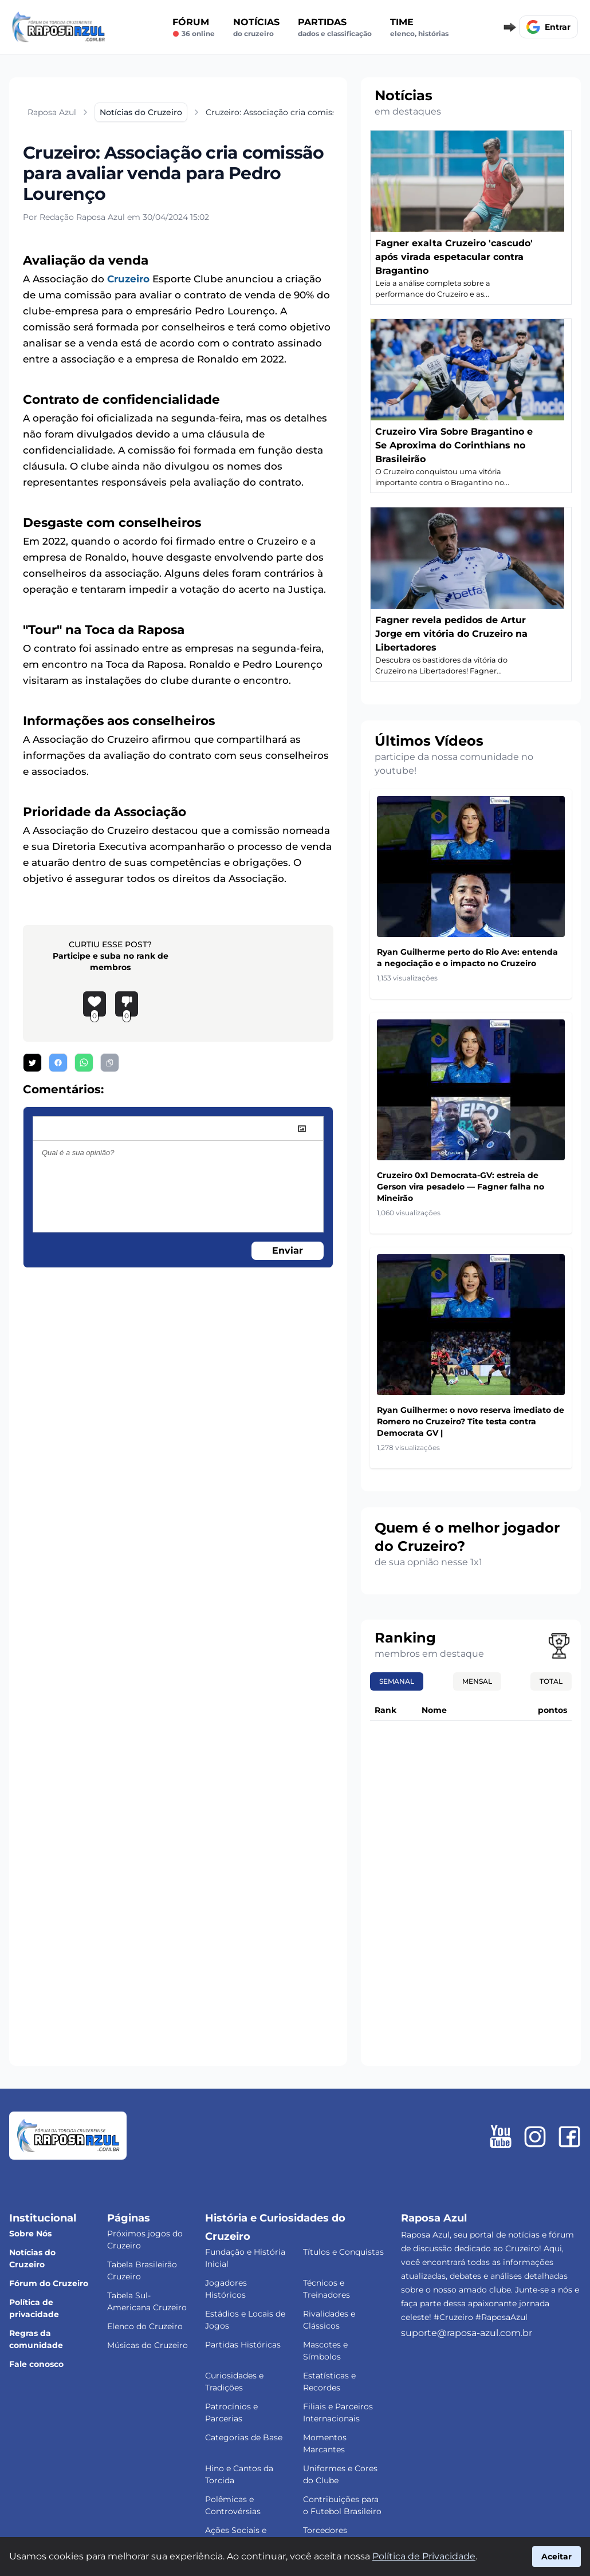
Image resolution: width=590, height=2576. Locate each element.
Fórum (193, 27)
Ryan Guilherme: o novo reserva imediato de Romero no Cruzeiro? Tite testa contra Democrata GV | (470, 1421)
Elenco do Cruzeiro (145, 2326)
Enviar (287, 1250)
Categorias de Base (243, 2437)
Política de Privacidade (423, 2556)
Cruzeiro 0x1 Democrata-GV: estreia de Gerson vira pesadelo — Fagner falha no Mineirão (460, 1186)
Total (551, 1681)
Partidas (335, 27)
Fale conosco (36, 2364)
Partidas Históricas (243, 2344)
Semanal (396, 1681)
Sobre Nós (30, 2233)
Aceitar (556, 2556)
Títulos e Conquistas (343, 2252)
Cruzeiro (128, 279)
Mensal (477, 1681)
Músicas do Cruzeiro (147, 2345)
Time (419, 27)
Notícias (256, 27)
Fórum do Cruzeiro (48, 2283)
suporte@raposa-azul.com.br (466, 2332)
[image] (302, 1129)
